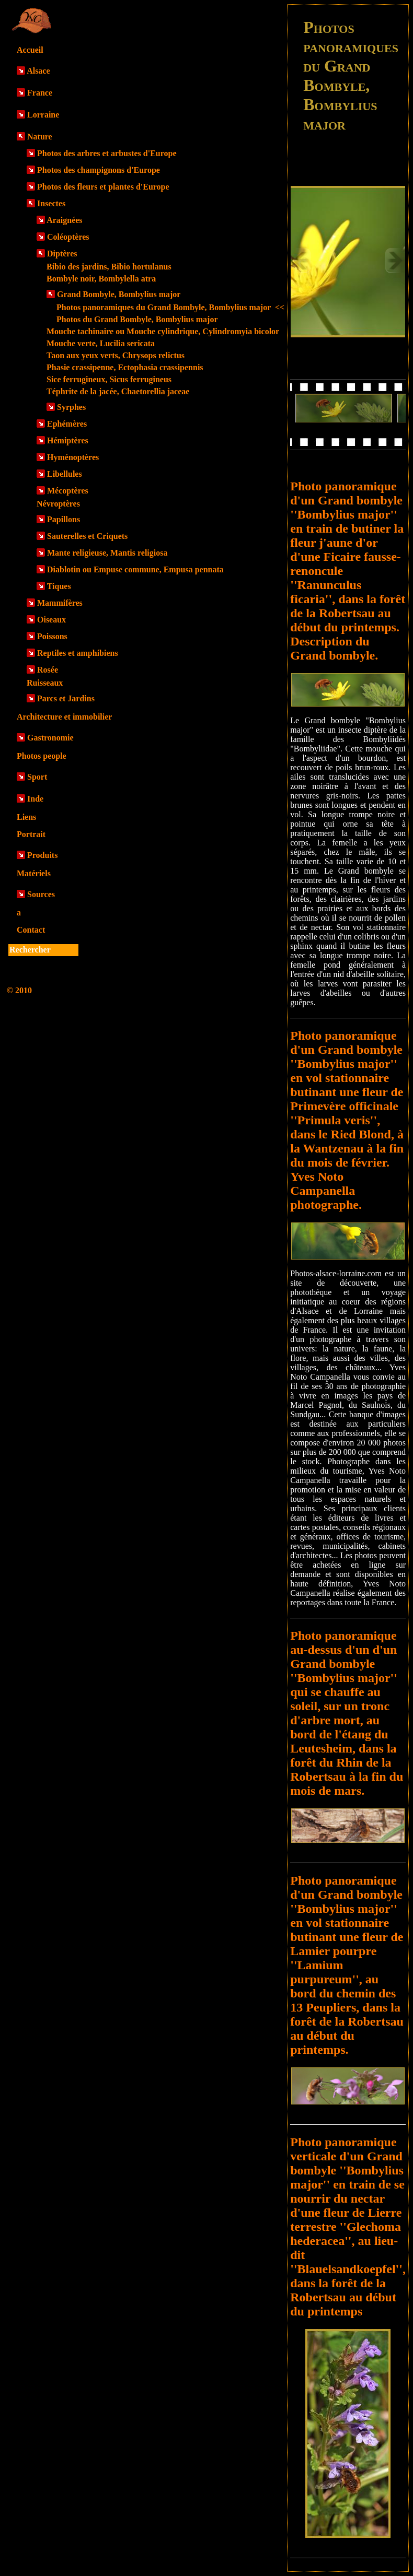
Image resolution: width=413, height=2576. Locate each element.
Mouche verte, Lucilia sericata (101, 343)
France (39, 92)
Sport (37, 776)
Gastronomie (50, 737)
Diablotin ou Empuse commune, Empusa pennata (135, 569)
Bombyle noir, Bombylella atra (101, 278)
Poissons (52, 636)
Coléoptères (68, 236)
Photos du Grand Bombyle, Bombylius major (136, 319)
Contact (31, 929)
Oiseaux (51, 619)
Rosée (47, 669)
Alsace (38, 70)
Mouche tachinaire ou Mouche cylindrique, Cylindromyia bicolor (163, 331)
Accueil (30, 49)
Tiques (59, 586)
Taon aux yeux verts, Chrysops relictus (116, 355)
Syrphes (71, 407)
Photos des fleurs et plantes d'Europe (103, 186)
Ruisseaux (45, 682)
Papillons (63, 519)
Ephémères (67, 423)
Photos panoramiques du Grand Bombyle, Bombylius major (170, 307)
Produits (42, 855)
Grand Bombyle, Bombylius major (118, 294)
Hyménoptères (73, 457)
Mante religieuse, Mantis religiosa (107, 552)
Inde (35, 798)
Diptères (62, 253)
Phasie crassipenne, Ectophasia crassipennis (125, 367)
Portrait (31, 834)
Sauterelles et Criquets (87, 536)
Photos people (41, 755)
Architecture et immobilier (64, 716)
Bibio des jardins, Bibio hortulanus (109, 266)
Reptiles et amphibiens (77, 653)
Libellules (64, 473)
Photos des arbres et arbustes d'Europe (107, 153)
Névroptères (58, 503)
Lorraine (43, 114)
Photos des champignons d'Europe (98, 170)
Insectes (51, 203)
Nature (39, 136)
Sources (41, 894)
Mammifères (60, 602)
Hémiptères (67, 440)
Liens (26, 817)
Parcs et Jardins (66, 698)
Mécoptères (67, 490)
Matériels (34, 873)
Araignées (64, 220)
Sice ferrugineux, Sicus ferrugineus (109, 379)
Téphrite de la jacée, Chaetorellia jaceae (118, 391)
